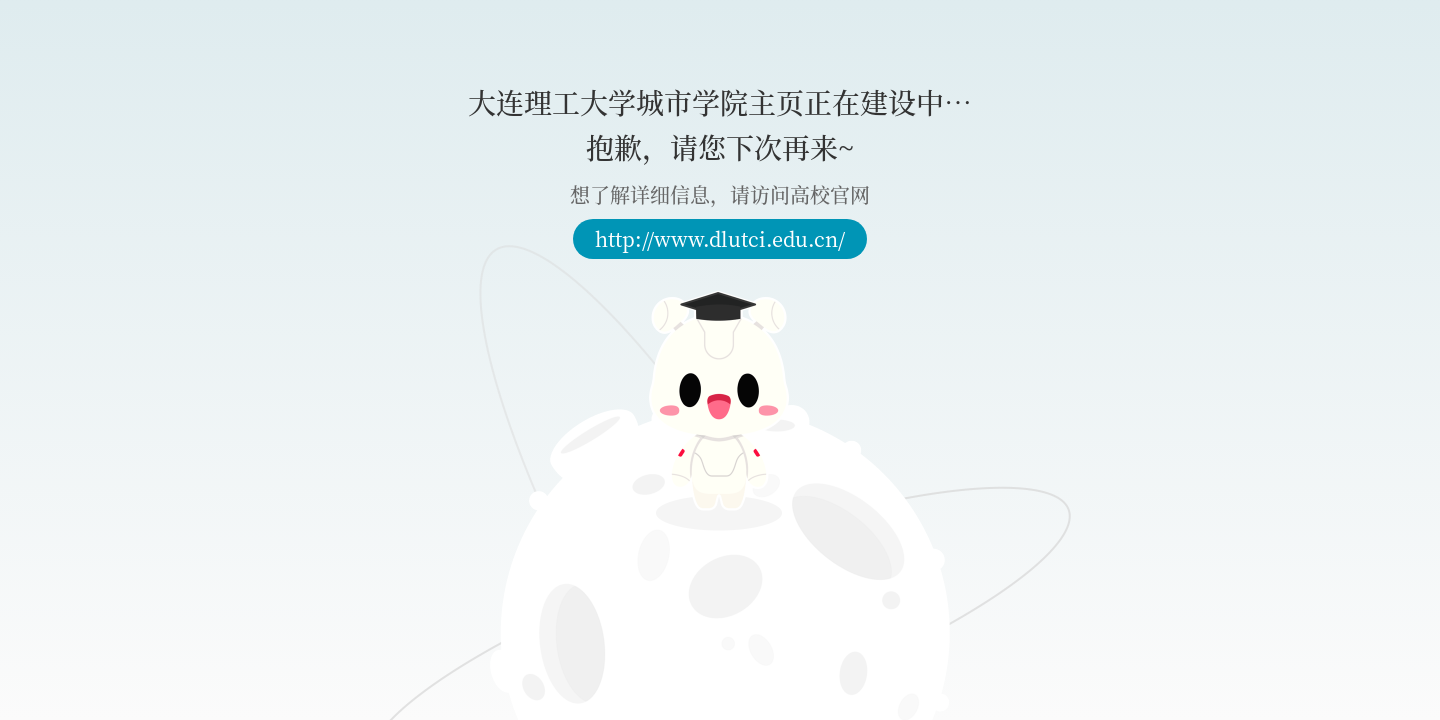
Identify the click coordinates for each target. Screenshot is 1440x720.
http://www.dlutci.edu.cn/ (720, 238)
